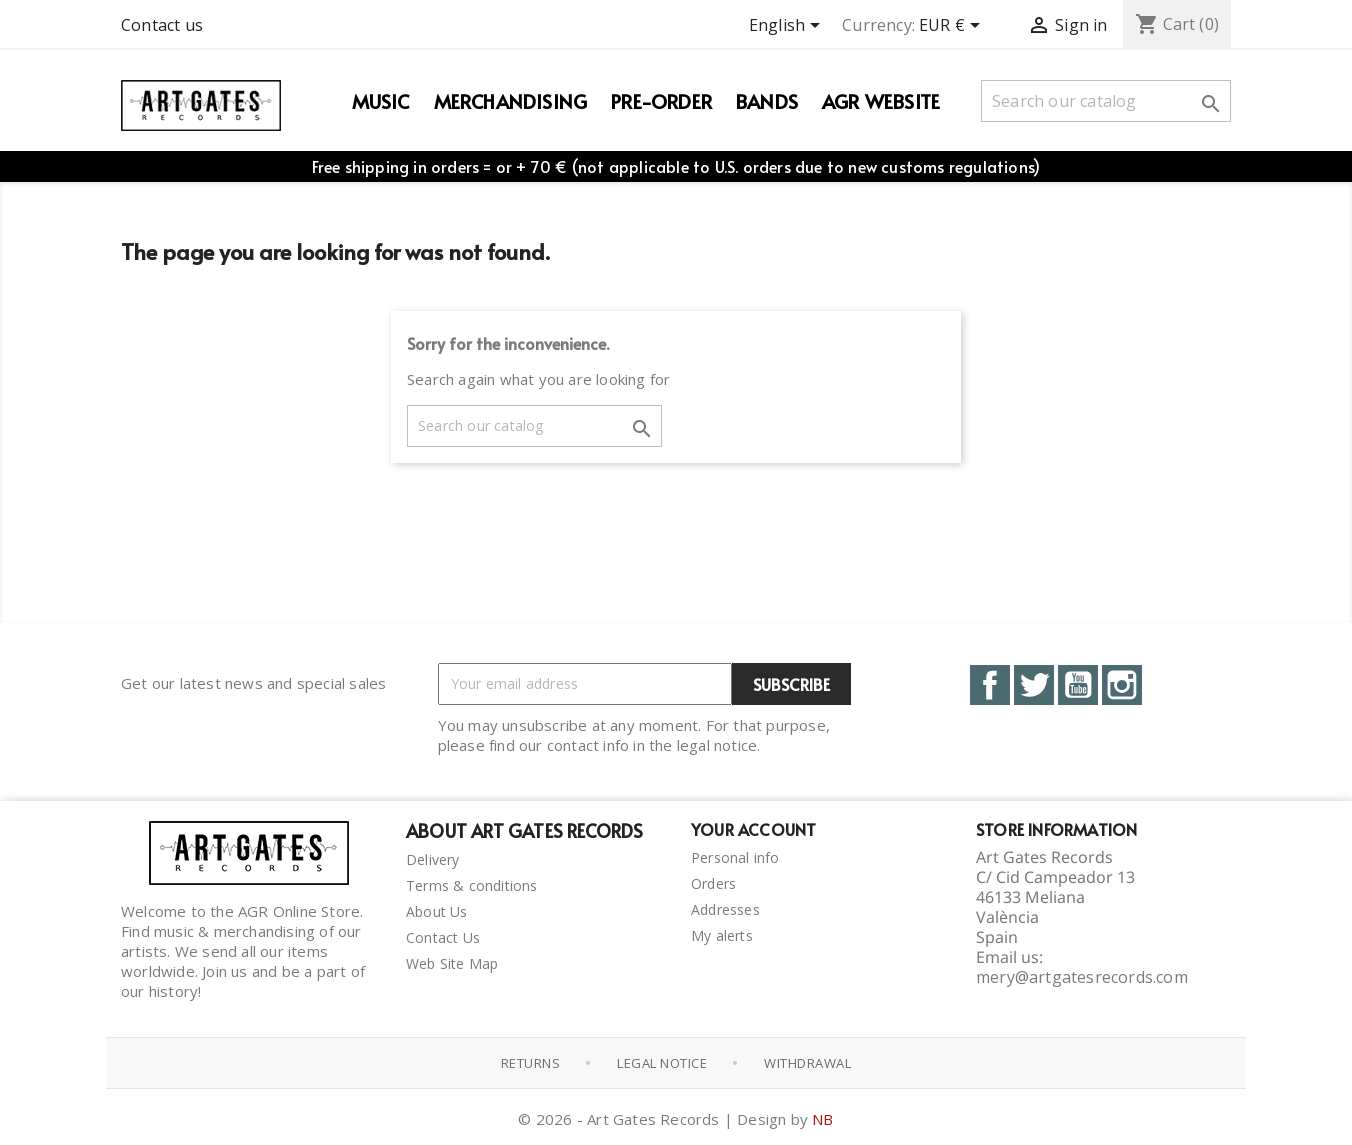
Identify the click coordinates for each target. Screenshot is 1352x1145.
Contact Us (443, 937)
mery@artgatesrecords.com (1082, 977)
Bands (767, 101)
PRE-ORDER (661, 101)
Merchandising (511, 101)
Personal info (735, 857)
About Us (437, 911)
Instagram (1122, 685)
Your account (753, 829)
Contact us (162, 25)
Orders (713, 883)
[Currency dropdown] (953, 27)
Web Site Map (452, 963)
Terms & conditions (472, 885)
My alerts (722, 935)
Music (381, 101)
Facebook (990, 685)
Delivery (433, 859)
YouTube (1078, 685)
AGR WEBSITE (881, 101)
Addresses (725, 909)
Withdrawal (807, 1063)
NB (822, 1119)
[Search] (1106, 101)
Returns (531, 1063)
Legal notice (662, 1063)
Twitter (1034, 685)
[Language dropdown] (788, 27)
